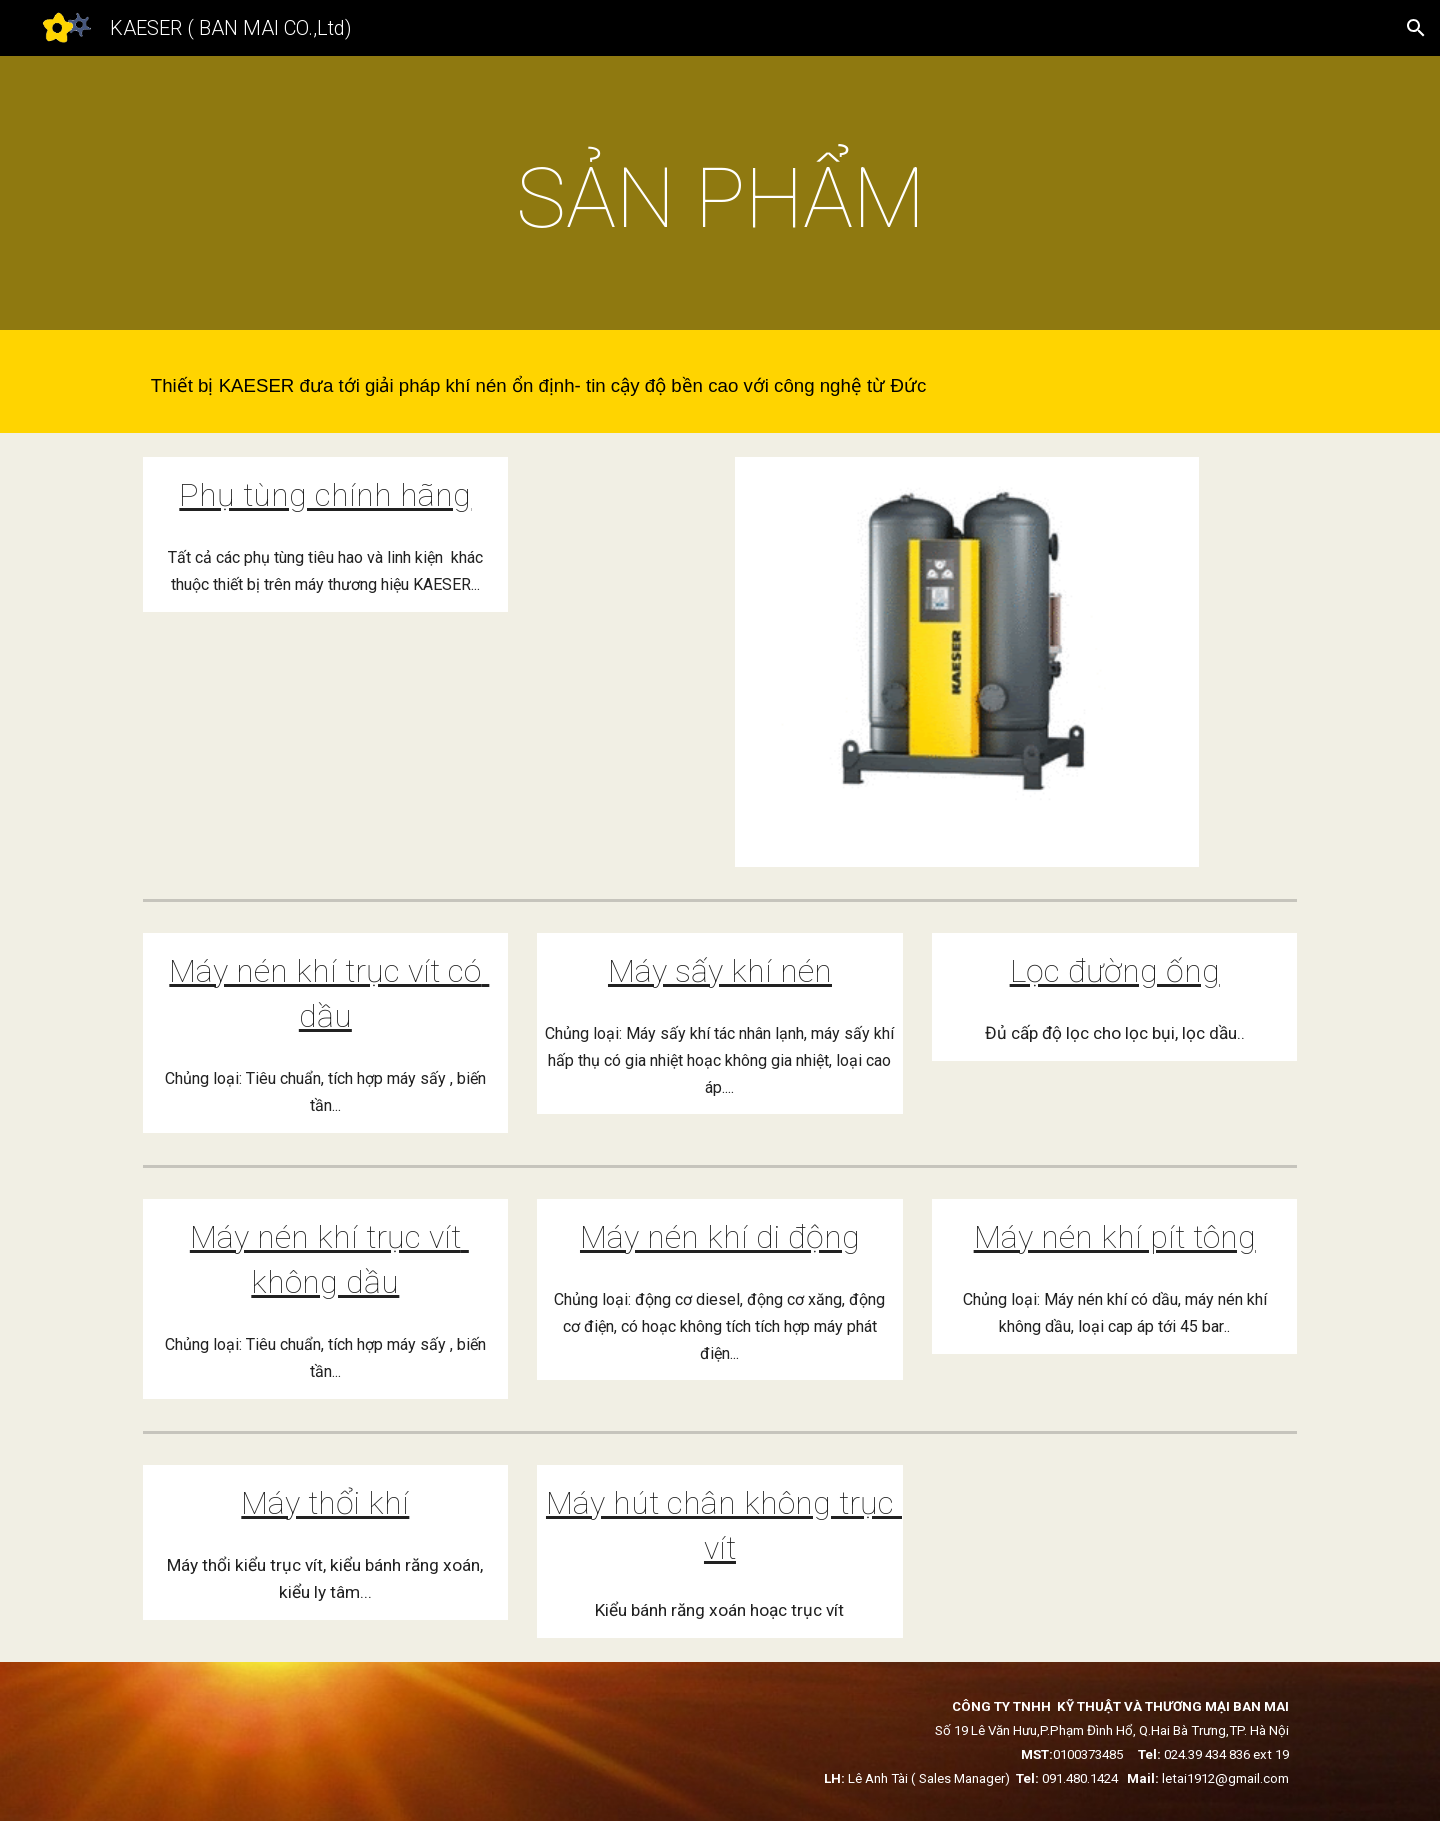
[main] (720, 198)
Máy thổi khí (325, 1503)
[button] (1416, 28)
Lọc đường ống (1115, 971)
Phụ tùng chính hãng (325, 495)
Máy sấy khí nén (720, 971)
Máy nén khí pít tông (1115, 1237)
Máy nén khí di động (720, 1237)
